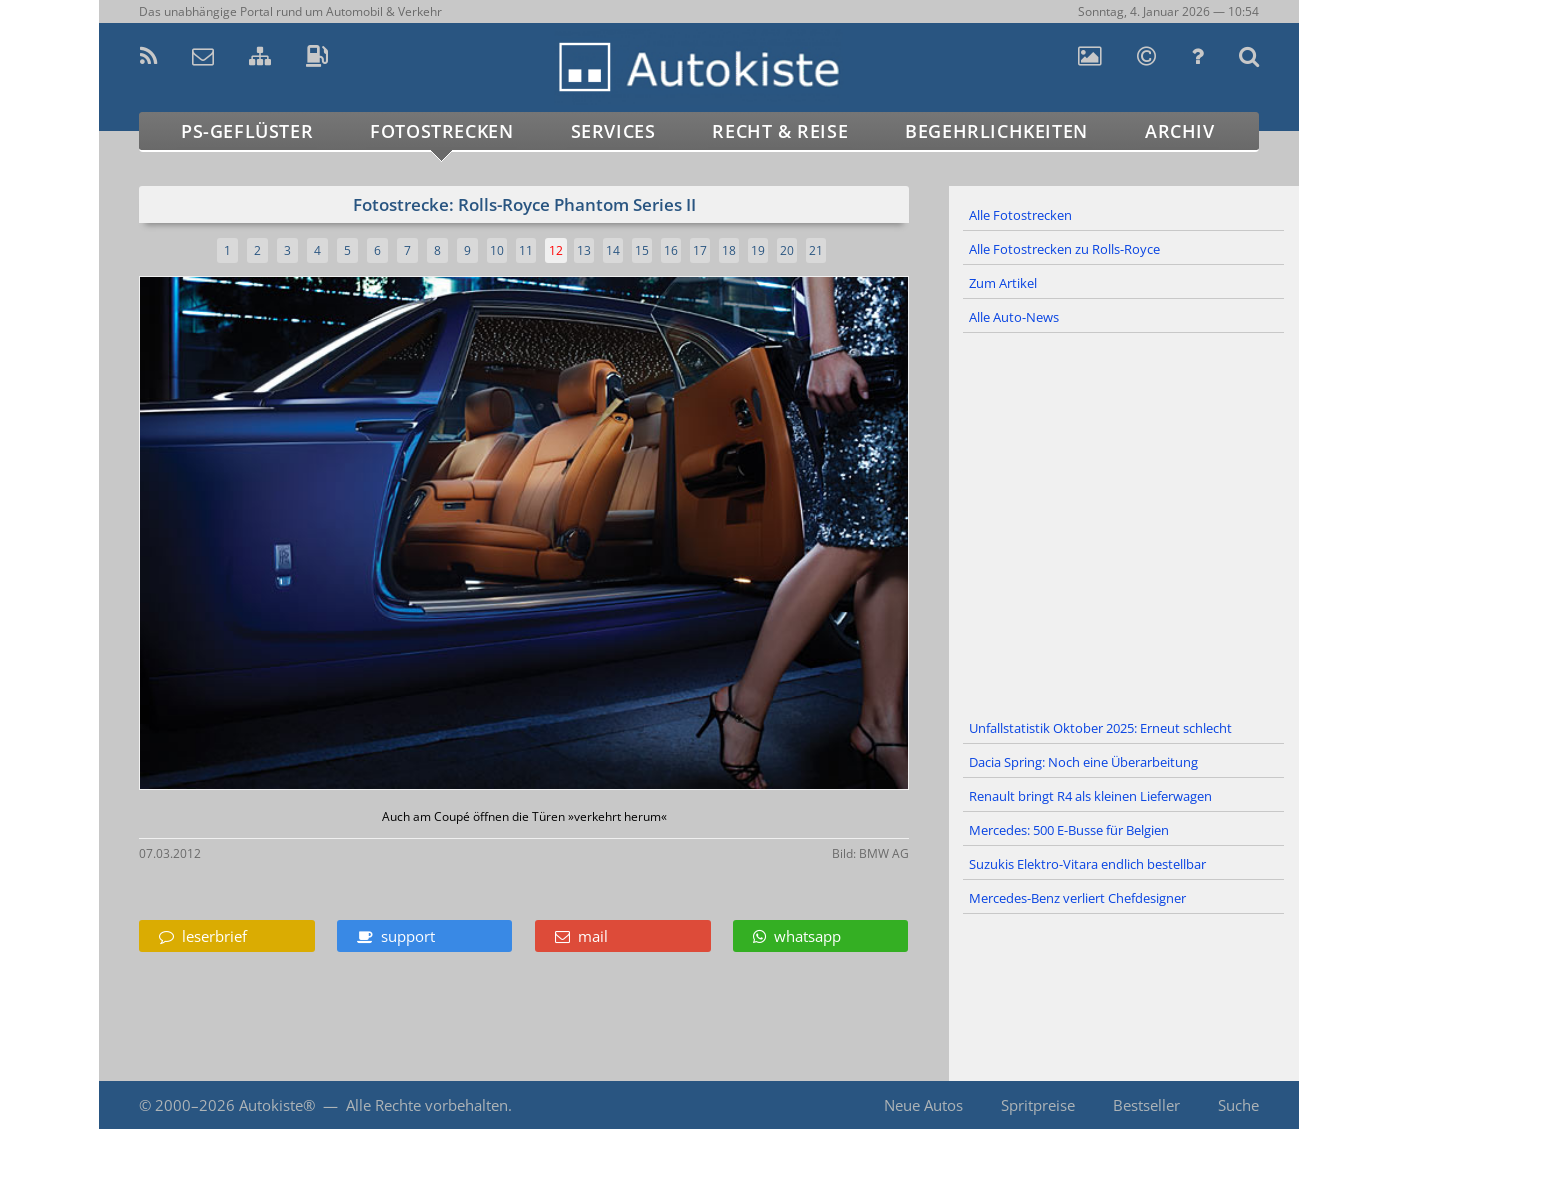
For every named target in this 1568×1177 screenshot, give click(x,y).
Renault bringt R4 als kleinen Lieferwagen (1090, 796)
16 (671, 250)
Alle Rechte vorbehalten (427, 1105)
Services (613, 131)
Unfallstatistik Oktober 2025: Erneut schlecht (1100, 728)
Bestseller (1146, 1105)
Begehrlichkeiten (996, 131)
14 (613, 250)
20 (787, 250)
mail (581, 936)
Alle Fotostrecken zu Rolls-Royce (1064, 249)
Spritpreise (1038, 1105)
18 (729, 250)
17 (700, 250)
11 (526, 250)
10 (497, 250)
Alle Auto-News (1014, 317)
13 (584, 250)
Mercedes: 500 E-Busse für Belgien (1069, 830)
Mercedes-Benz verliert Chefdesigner (1077, 898)
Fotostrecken (441, 131)
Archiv (1180, 131)
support (396, 936)
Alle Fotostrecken (1020, 215)
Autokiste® (277, 1105)
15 (642, 250)
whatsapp (797, 936)
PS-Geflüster (247, 131)
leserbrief (203, 936)
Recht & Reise (780, 131)
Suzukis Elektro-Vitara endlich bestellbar (1087, 864)
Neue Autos (923, 1105)
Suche (1238, 1105)
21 (816, 250)
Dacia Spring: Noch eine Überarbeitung (1083, 762)
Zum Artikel (1003, 283)
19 (758, 250)
